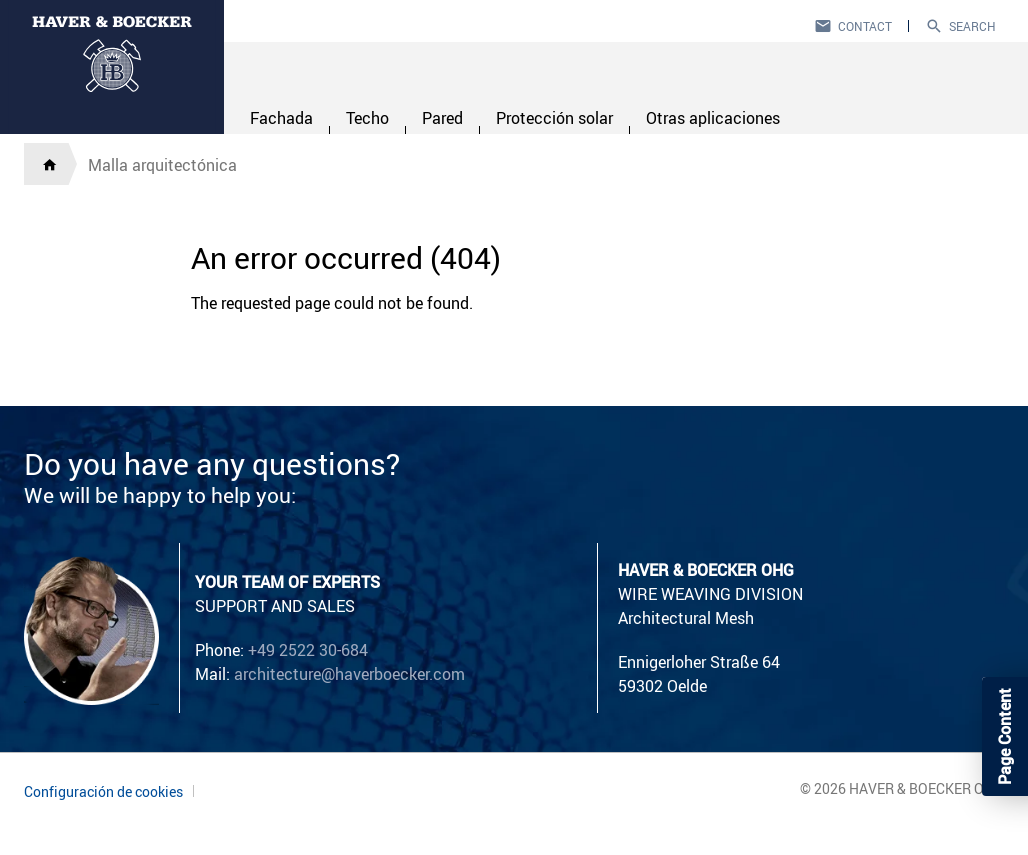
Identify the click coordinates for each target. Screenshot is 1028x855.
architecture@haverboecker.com (349, 674)
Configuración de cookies (103, 791)
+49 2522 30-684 (308, 650)
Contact (865, 26)
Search (972, 26)
